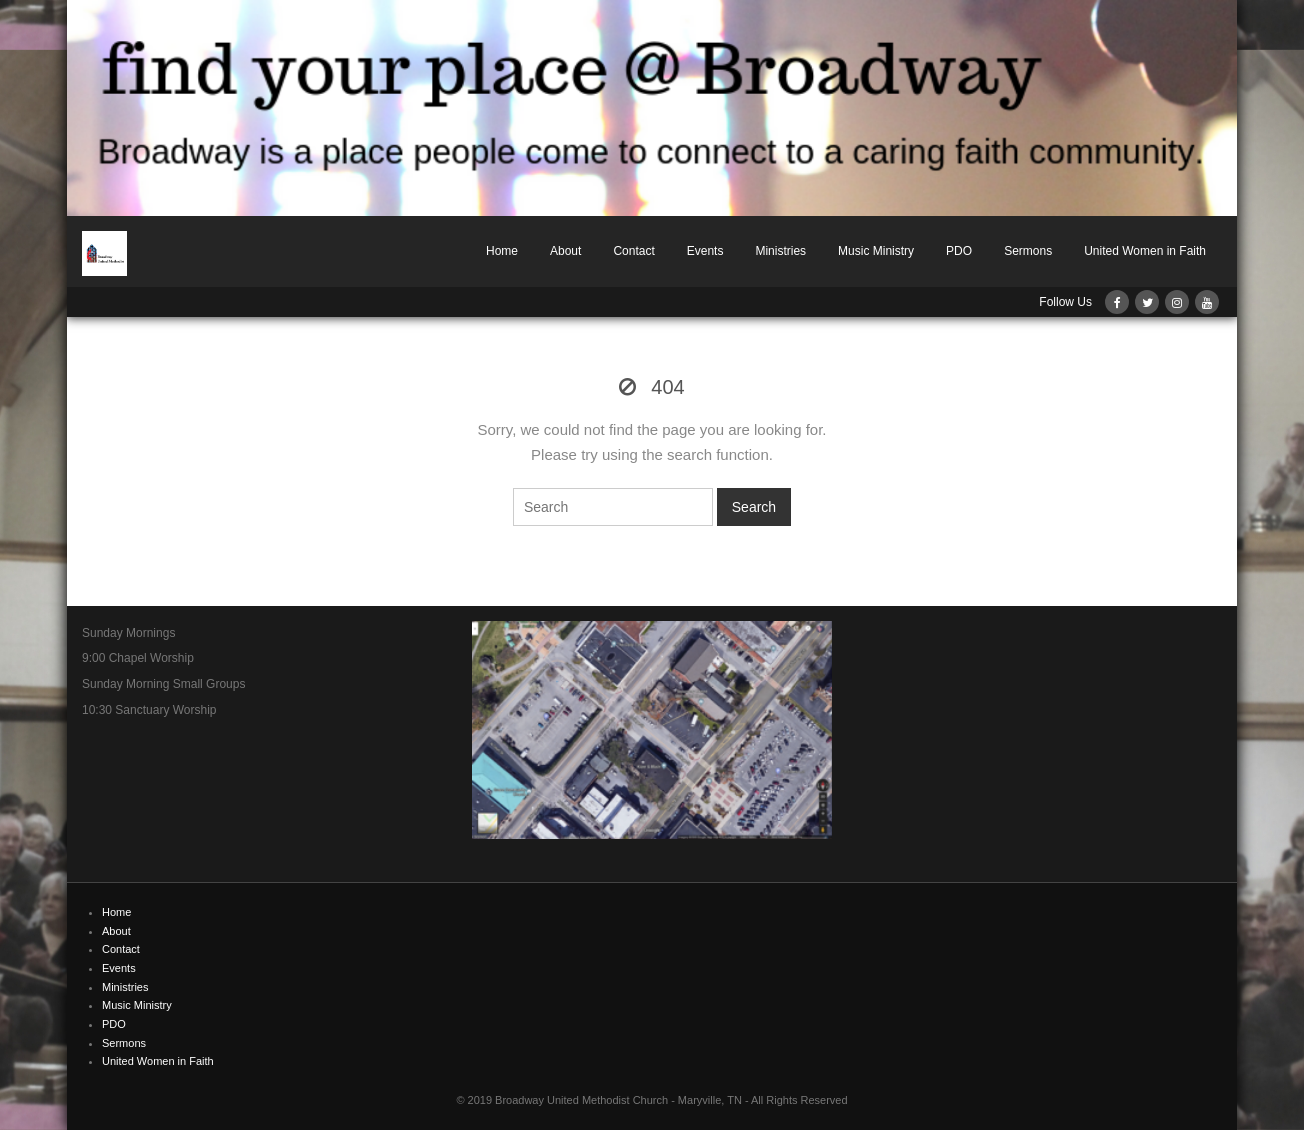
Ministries (780, 251)
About (565, 251)
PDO (959, 251)
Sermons (1028, 251)
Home (502, 251)
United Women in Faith (1145, 251)
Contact (633, 251)
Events (705, 251)
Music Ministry (876, 251)
